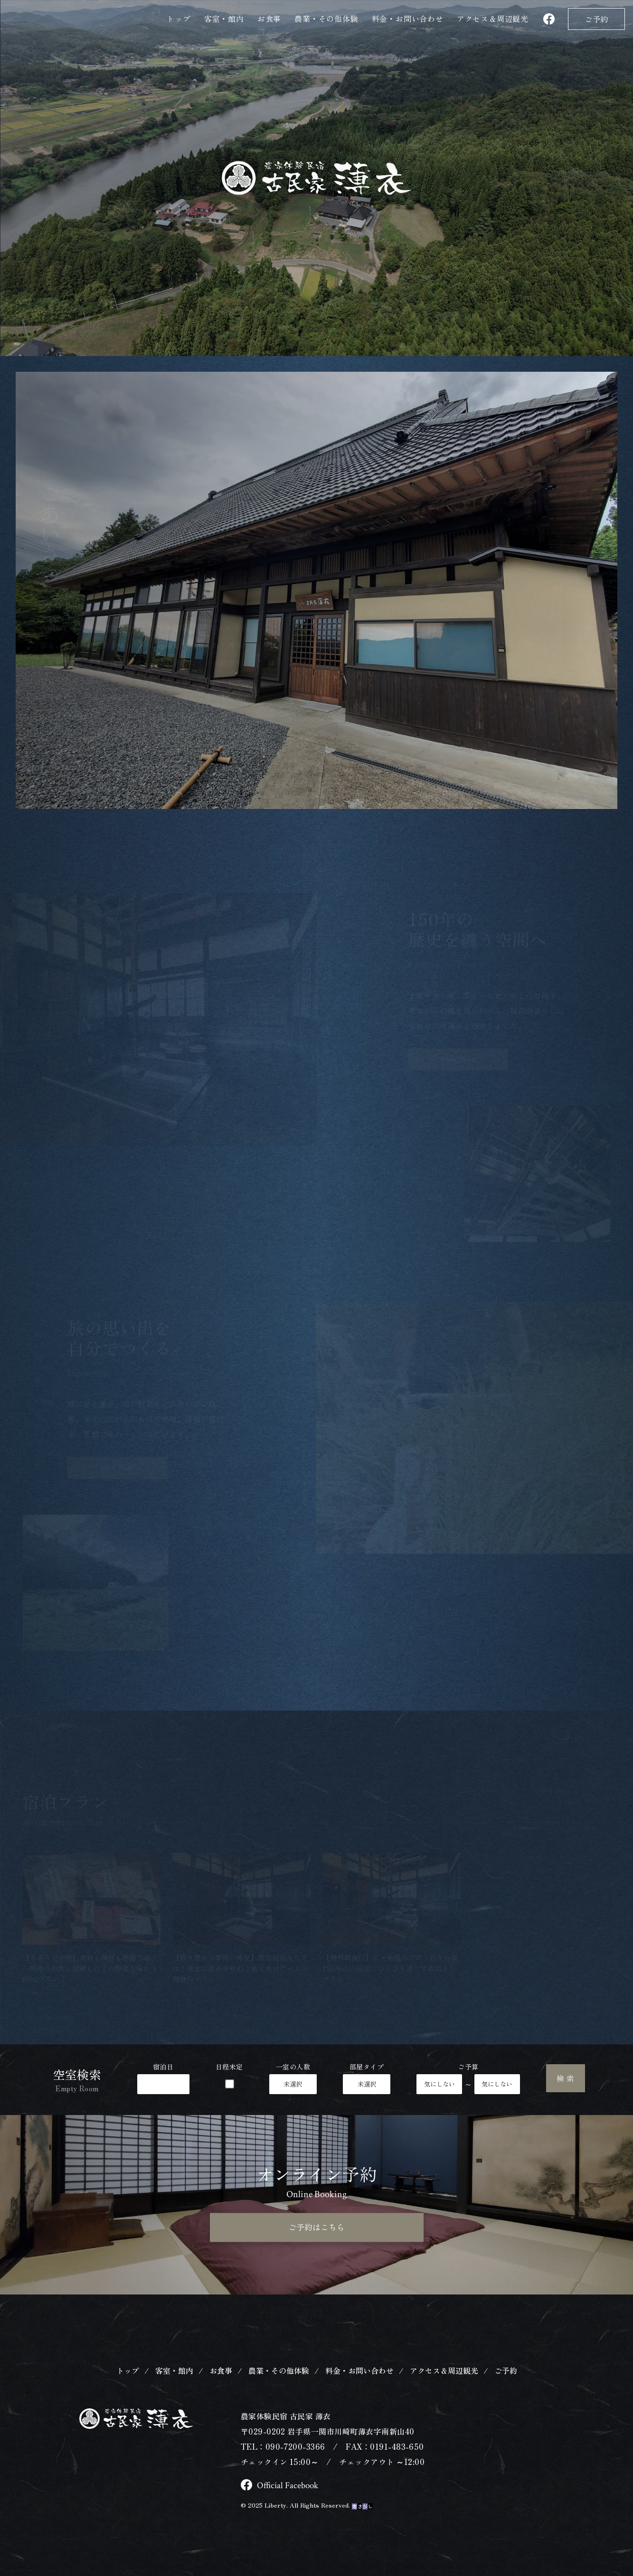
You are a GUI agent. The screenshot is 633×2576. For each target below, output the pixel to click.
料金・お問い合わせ (408, 18)
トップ (178, 18)
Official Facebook (281, 2497)
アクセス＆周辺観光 (444, 2383)
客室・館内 (224, 18)
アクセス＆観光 (493, 18)
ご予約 (596, 19)
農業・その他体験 (326, 18)
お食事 (269, 18)
